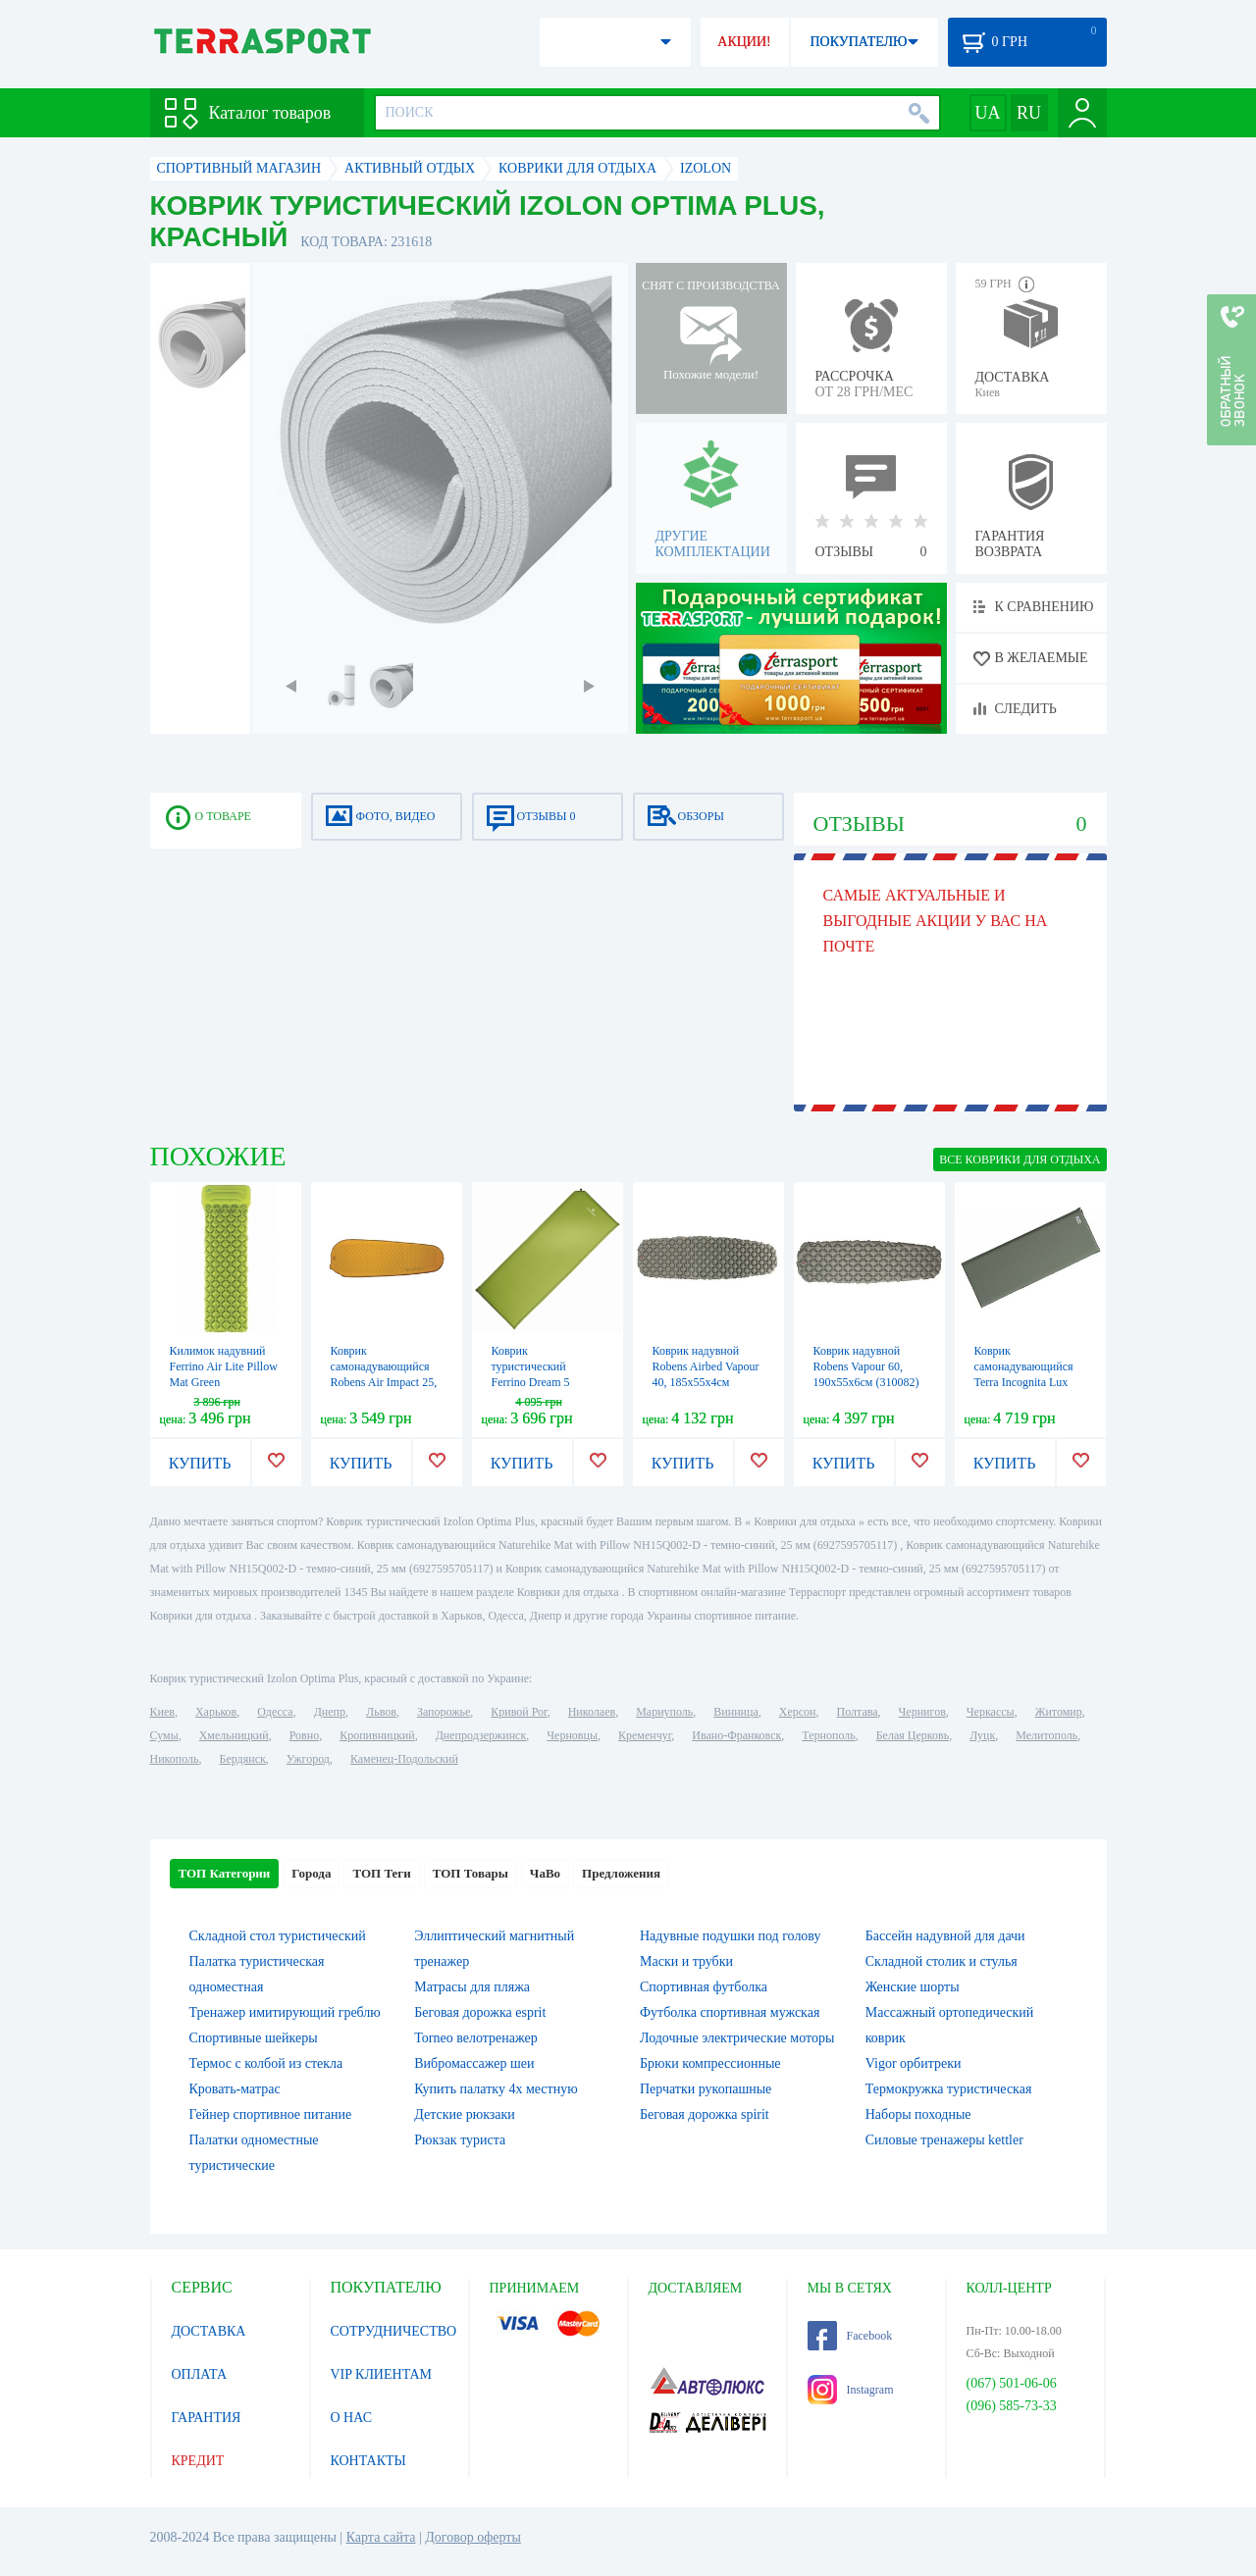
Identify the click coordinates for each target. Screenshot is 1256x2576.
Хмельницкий (234, 1735)
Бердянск (243, 1759)
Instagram (851, 2389)
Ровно (304, 1735)
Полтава (857, 1712)
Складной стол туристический (277, 1936)
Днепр (329, 1712)
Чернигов (922, 1712)
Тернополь (828, 1735)
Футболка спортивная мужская (729, 2012)
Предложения (621, 1873)
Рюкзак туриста (459, 2140)
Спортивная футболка (703, 1987)
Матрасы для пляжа (472, 1987)
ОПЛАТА (200, 2374)
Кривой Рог (519, 1712)
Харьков (215, 1712)
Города (311, 1873)
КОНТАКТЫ (368, 2460)
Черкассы (991, 1712)
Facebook (850, 2335)
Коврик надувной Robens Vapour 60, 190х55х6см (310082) (866, 1366)
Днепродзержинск (481, 1735)
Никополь (174, 1759)
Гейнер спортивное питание (270, 2114)
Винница (735, 1712)
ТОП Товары (470, 1873)
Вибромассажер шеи (474, 2063)
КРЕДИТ (198, 2460)
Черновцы (572, 1735)
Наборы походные (918, 2114)
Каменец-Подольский (404, 1759)
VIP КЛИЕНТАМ (382, 2374)
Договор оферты (473, 2537)
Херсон (797, 1712)
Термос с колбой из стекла (266, 2063)
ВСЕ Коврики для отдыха (1019, 1159)
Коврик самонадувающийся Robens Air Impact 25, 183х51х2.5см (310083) (384, 1382)
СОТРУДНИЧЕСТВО (394, 2331)
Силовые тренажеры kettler (944, 2140)
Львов (381, 1712)
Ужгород (308, 1759)
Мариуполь (664, 1712)
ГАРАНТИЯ (206, 2417)
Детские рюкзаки (464, 2114)
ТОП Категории (225, 1873)
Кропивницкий (377, 1735)
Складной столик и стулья (941, 1961)
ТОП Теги (381, 1873)
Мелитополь (1046, 1735)
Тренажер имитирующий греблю (285, 2012)
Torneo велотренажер (475, 2038)
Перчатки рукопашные (705, 2089)
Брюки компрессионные (710, 2063)
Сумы (164, 1735)
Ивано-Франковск (736, 1735)
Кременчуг (644, 1735)
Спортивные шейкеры (253, 2038)
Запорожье (443, 1712)
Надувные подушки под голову (730, 1936)
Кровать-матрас (235, 2089)
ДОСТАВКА (209, 2331)
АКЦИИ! (743, 41)
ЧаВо (545, 1873)
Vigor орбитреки (913, 2063)
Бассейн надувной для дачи (945, 1936)
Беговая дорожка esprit (480, 2012)
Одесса (274, 1712)
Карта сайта (381, 2537)
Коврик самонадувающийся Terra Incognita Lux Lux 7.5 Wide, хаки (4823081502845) (1023, 1382)
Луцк (982, 1735)
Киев (162, 1712)
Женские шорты (912, 1987)
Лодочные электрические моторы (737, 2038)
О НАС (351, 2417)
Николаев (591, 1712)
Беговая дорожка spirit (704, 2114)
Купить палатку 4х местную (495, 2089)
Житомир (1058, 1712)
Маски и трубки (686, 1961)
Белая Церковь (912, 1735)
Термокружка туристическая (948, 2089)
